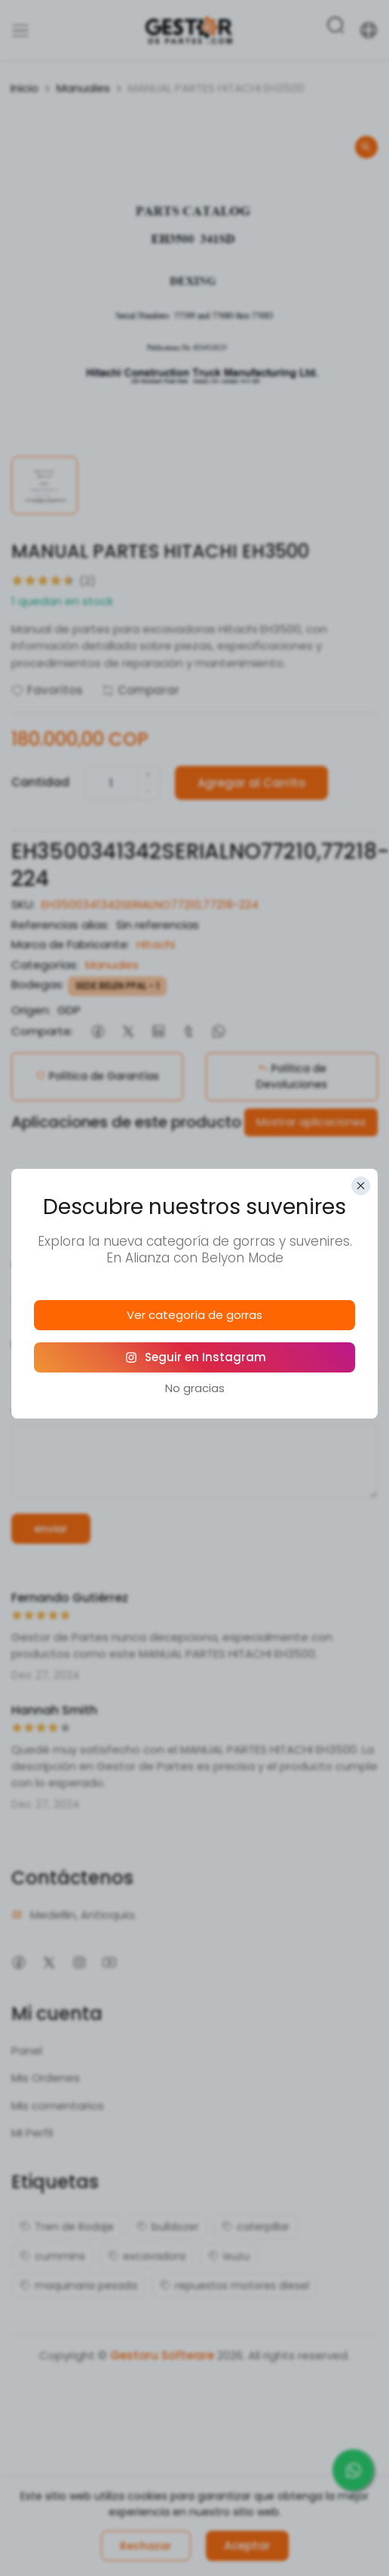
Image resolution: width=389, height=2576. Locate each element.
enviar (51, 1528)
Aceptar (247, 2545)
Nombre (37, 1344)
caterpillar (255, 2226)
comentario (47, 1410)
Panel (26, 2050)
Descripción (127, 1196)
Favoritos (47, 690)
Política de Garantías (97, 1076)
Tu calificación (55, 1300)
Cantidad (40, 782)
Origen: (31, 1010)
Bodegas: (37, 984)
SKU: (23, 904)
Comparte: (42, 1031)
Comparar (140, 690)
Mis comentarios (57, 2105)
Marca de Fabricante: (70, 944)
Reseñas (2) (260, 1196)
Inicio (24, 88)
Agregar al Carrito (251, 783)
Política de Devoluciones (291, 1076)
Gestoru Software (162, 2355)
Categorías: (44, 965)
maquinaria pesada (78, 2285)
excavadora (146, 2256)
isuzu (229, 2256)
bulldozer (167, 2226)
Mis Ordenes (45, 2078)
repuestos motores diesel (234, 2285)
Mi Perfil (32, 2133)
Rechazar (146, 2545)
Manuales (83, 88)
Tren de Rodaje (67, 2226)
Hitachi (155, 944)
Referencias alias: (60, 925)
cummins (52, 2256)
